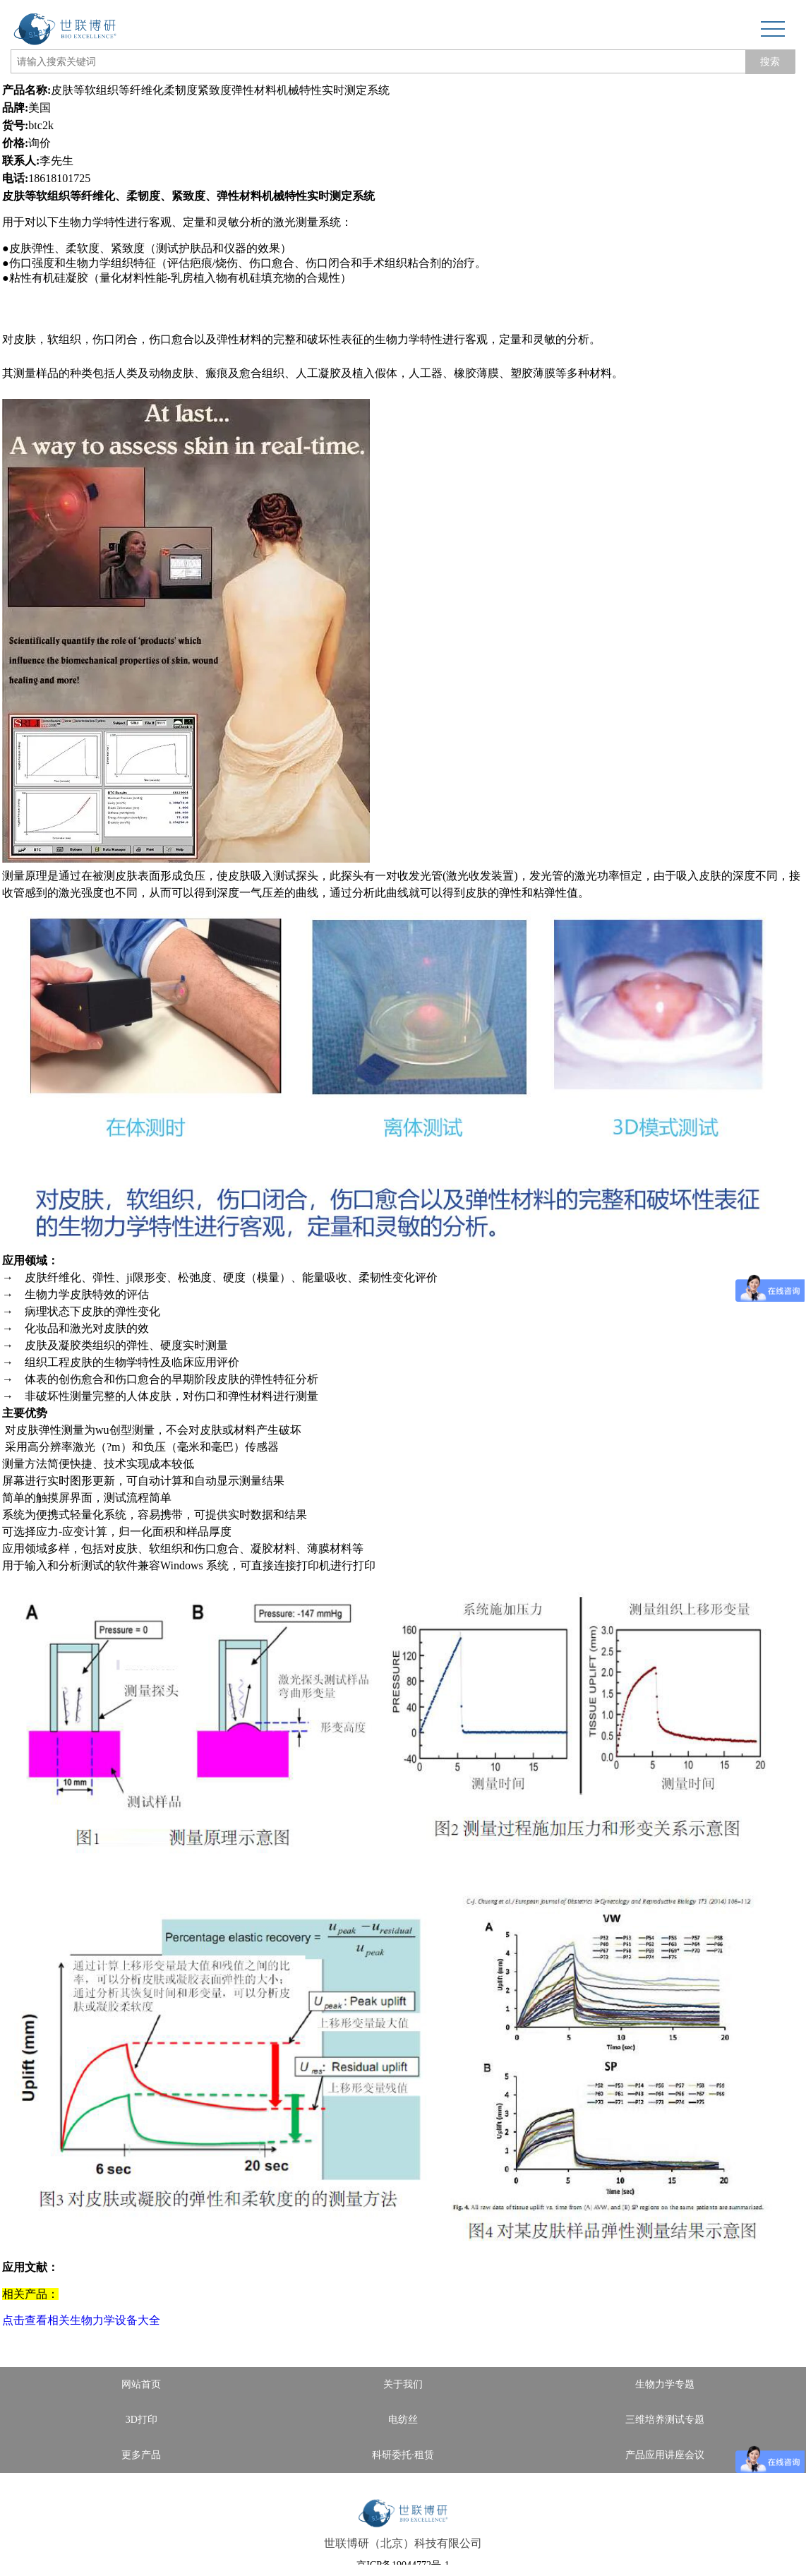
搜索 (770, 61)
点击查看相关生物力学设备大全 (81, 2320)
